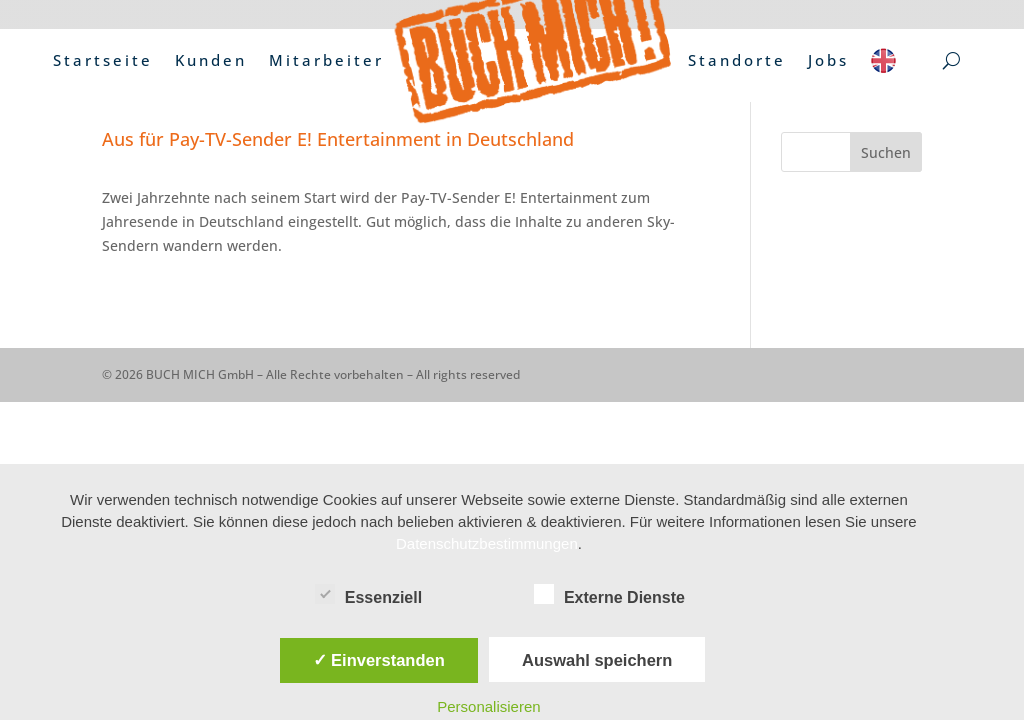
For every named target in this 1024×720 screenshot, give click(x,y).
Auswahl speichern (597, 660)
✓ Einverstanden (379, 660)
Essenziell (368, 595)
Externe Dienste (609, 595)
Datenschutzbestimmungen (487, 543)
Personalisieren (488, 706)
